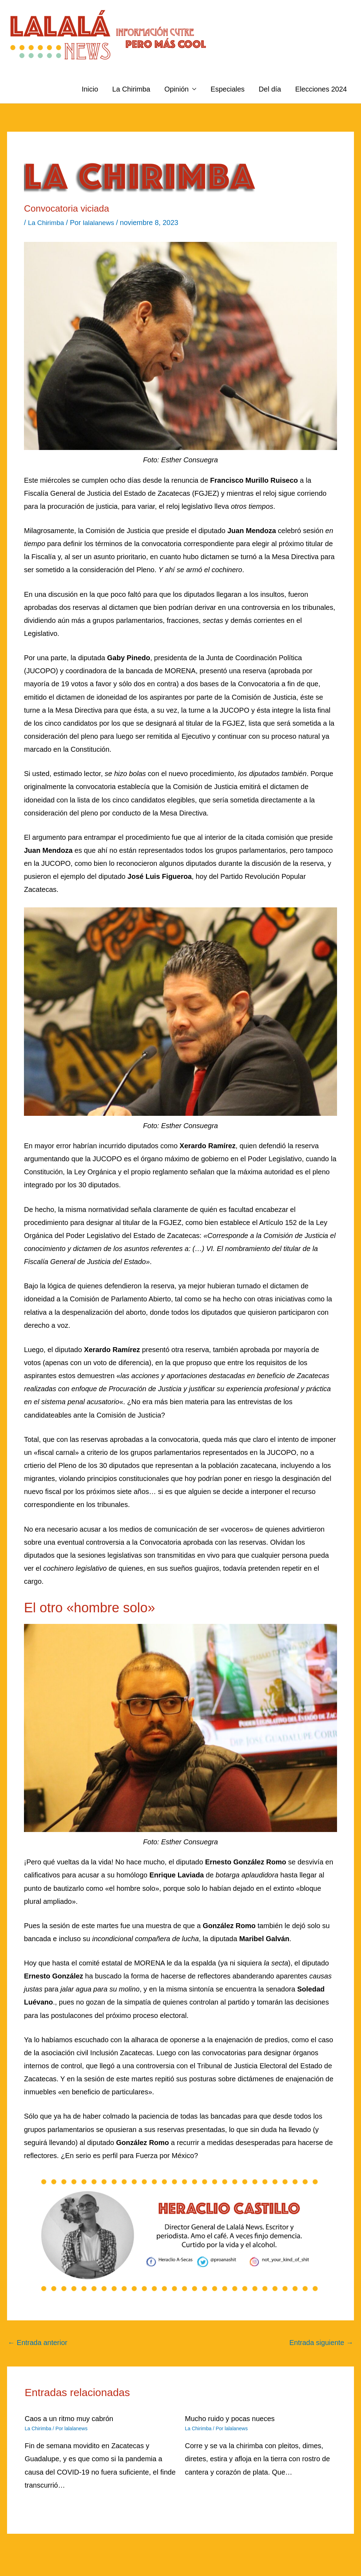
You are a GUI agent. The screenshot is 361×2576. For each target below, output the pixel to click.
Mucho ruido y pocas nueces (230, 2418)
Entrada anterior (37, 2342)
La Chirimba (131, 89)
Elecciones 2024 (321, 89)
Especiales (227, 89)
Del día (270, 89)
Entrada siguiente (321, 2342)
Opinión (176, 89)
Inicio (90, 89)
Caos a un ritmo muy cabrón (69, 2418)
